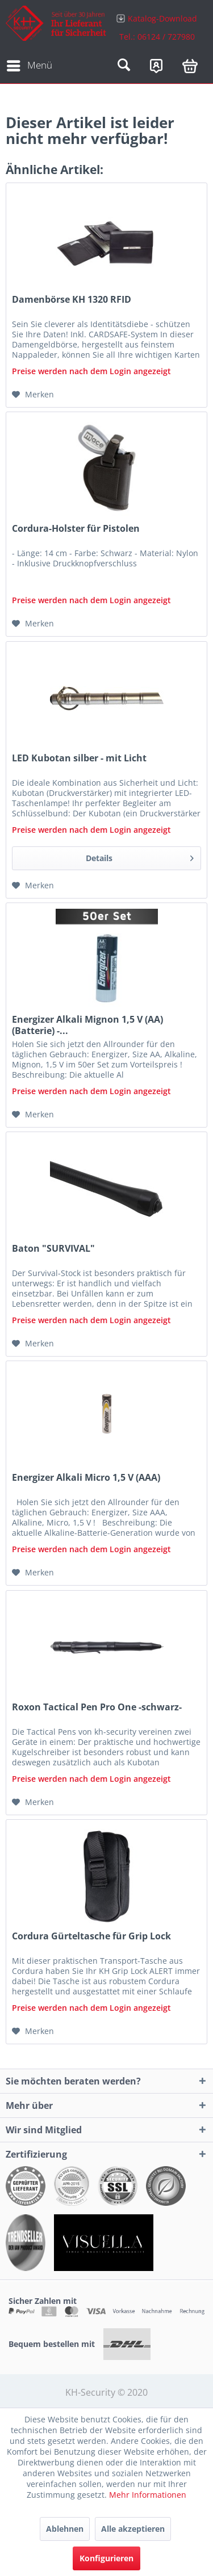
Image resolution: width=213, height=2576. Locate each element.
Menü (29, 64)
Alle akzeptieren (133, 2528)
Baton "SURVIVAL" (53, 1249)
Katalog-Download (162, 18)
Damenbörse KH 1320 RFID (71, 300)
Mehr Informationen (147, 2494)
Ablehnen (64, 2528)
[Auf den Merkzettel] (33, 394)
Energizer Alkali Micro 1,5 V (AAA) (86, 1478)
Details (140, 856)
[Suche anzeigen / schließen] (124, 66)
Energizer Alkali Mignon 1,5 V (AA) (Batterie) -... (87, 1025)
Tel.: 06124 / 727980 (157, 36)
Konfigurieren (106, 2558)
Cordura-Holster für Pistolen (76, 529)
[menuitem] (157, 27)
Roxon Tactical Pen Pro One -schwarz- (97, 1707)
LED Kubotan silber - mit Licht (79, 758)
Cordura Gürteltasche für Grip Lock (91, 1936)
